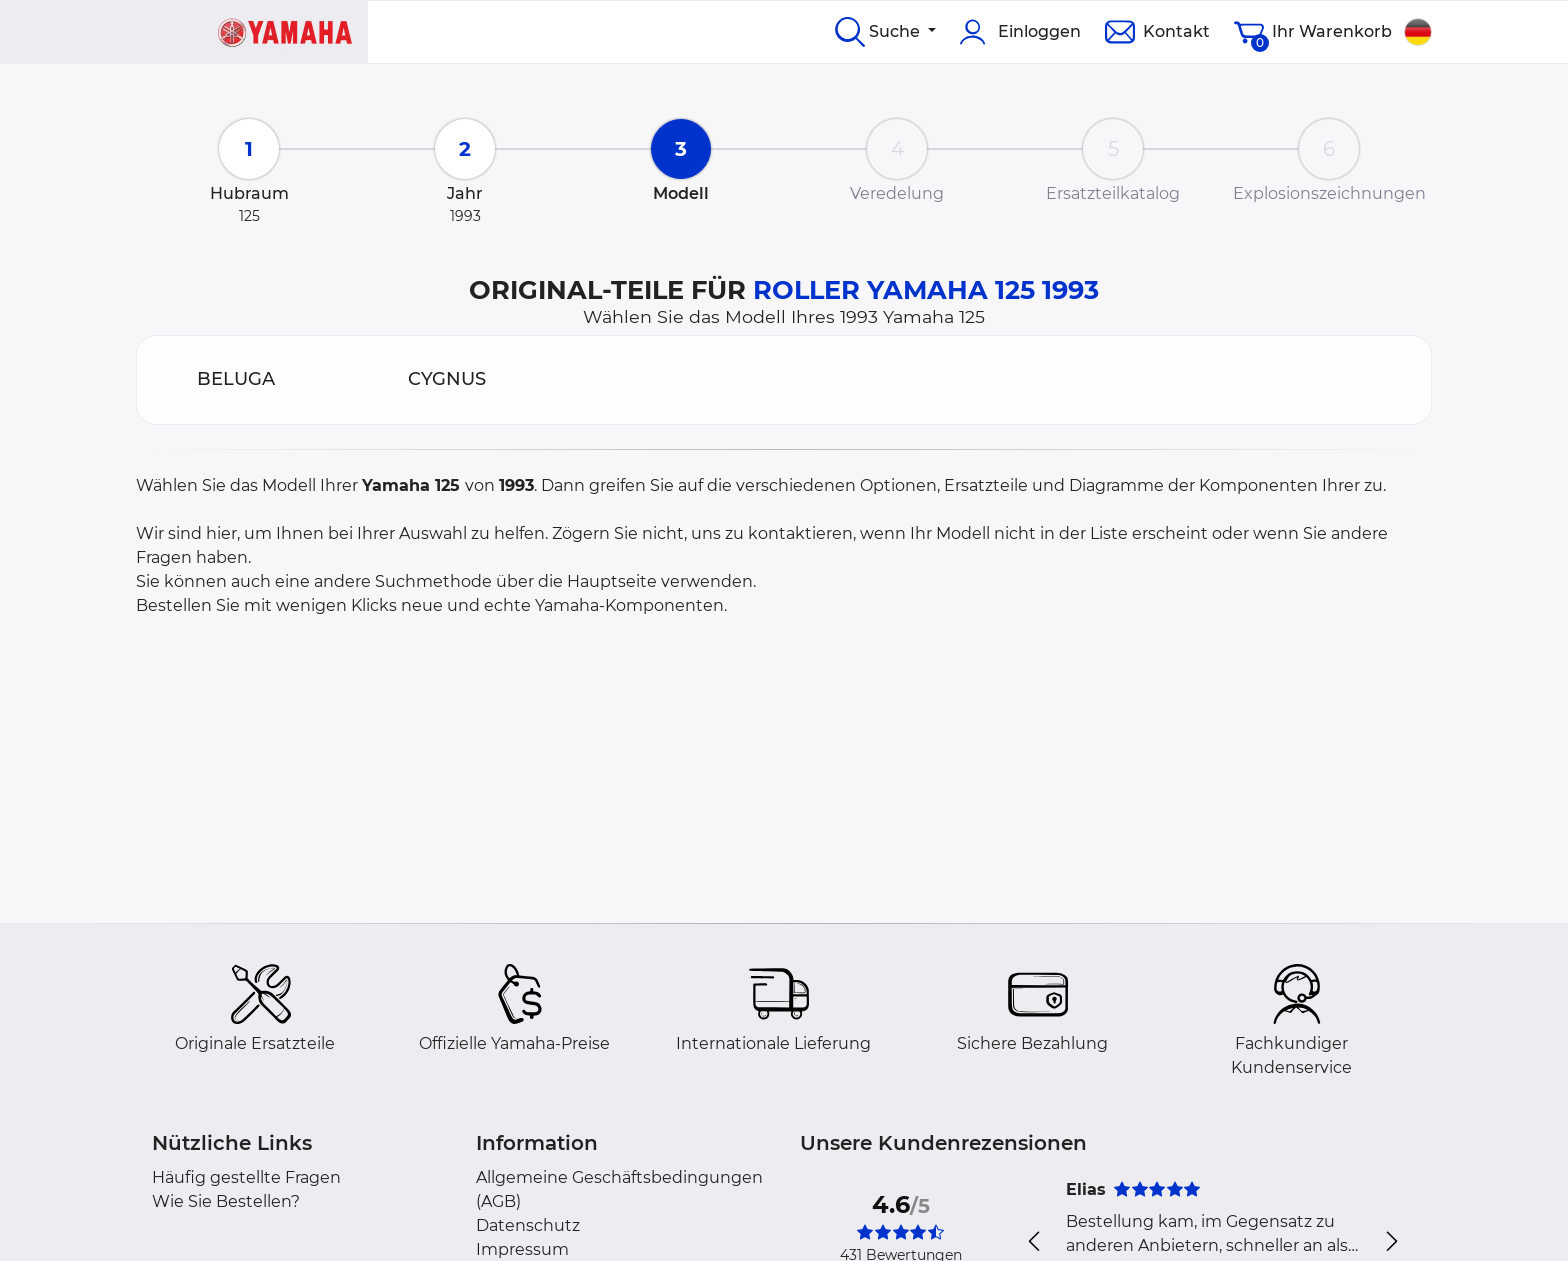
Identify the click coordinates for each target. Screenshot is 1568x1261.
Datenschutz (528, 1225)
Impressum (522, 1249)
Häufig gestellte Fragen (246, 1177)
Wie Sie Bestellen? (226, 1201)
